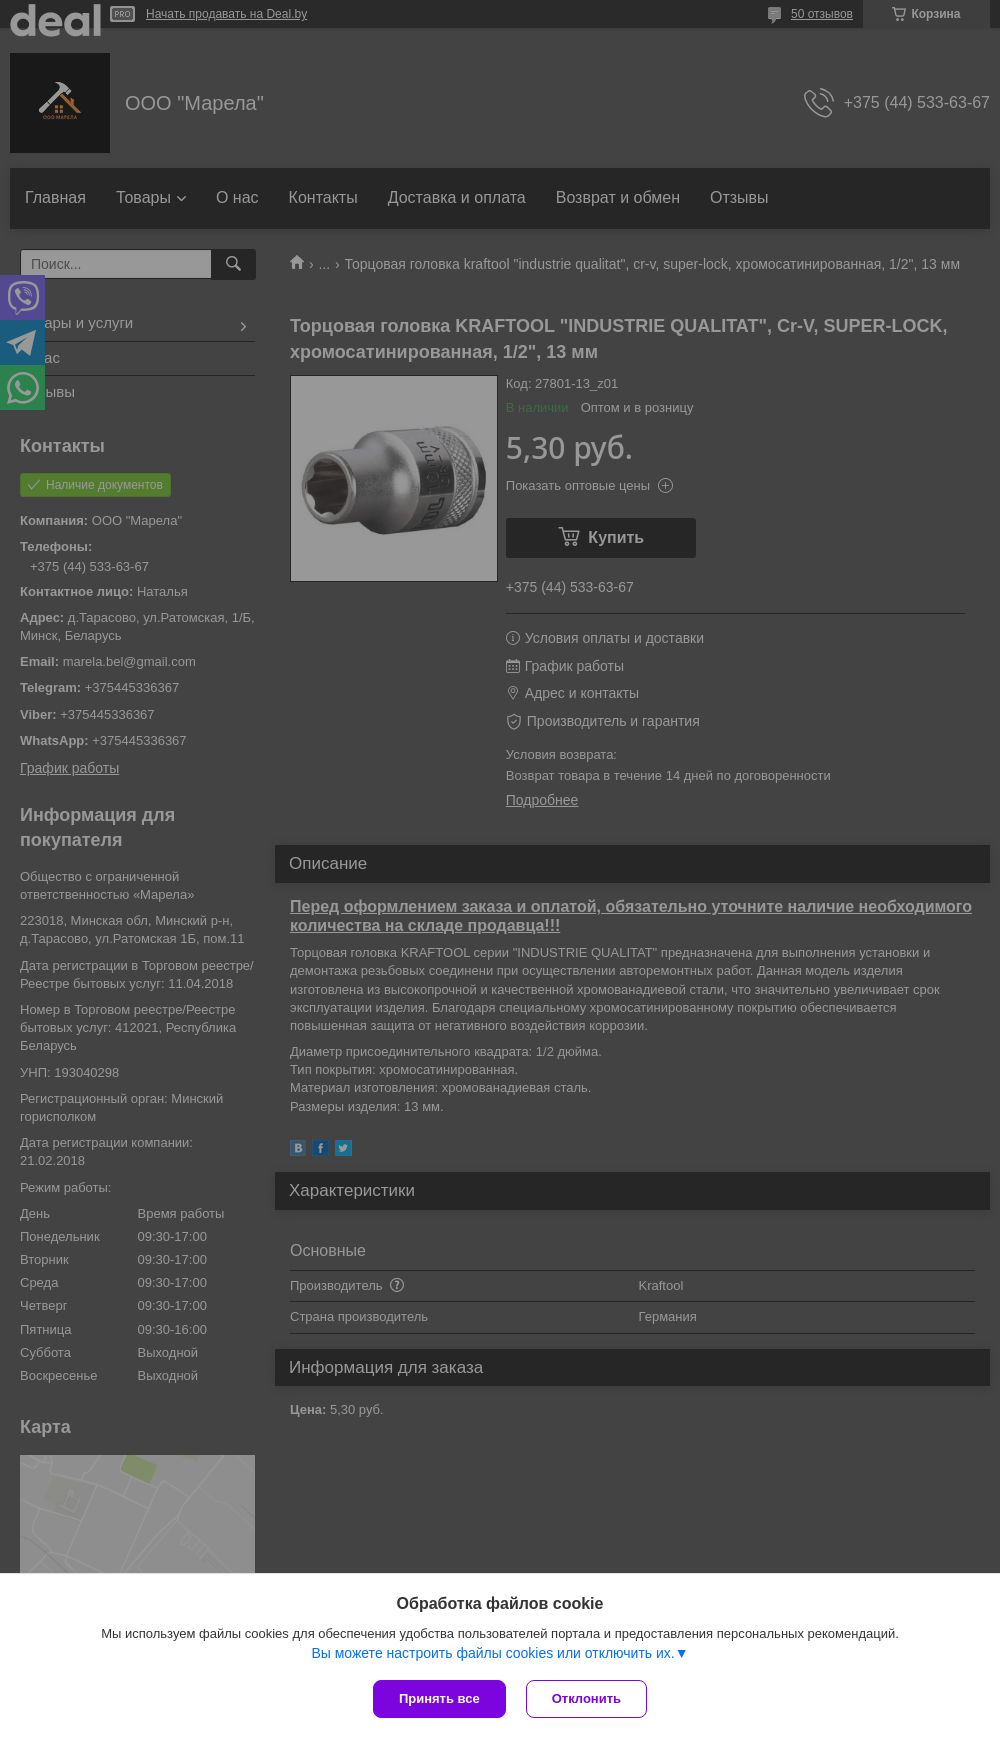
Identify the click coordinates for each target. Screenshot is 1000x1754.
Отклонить (586, 1698)
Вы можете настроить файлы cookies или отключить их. (492, 1653)
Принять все (439, 1698)
